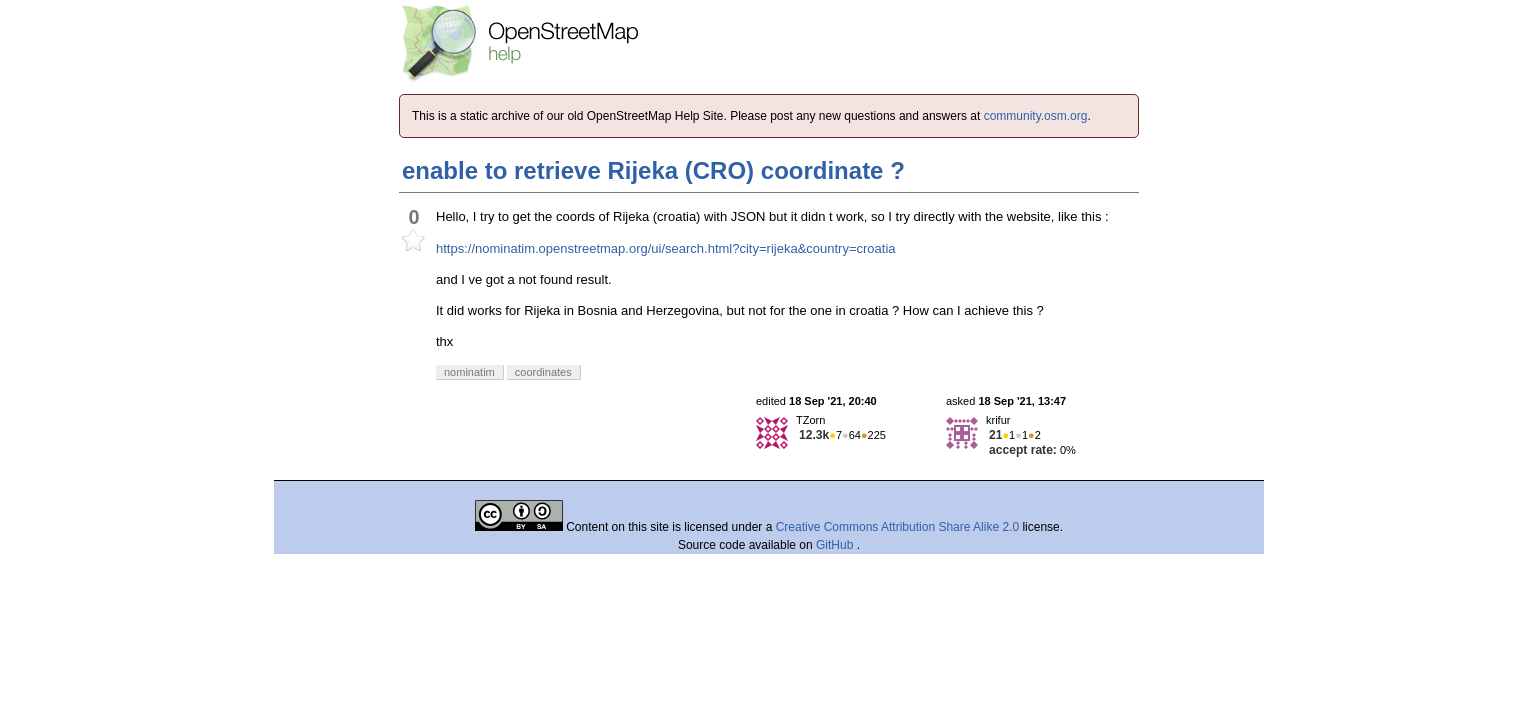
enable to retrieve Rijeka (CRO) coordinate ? (653, 170)
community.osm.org (1036, 116)
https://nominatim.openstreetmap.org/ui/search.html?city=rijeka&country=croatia (666, 248)
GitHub (836, 545)
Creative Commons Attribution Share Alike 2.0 (897, 527)
